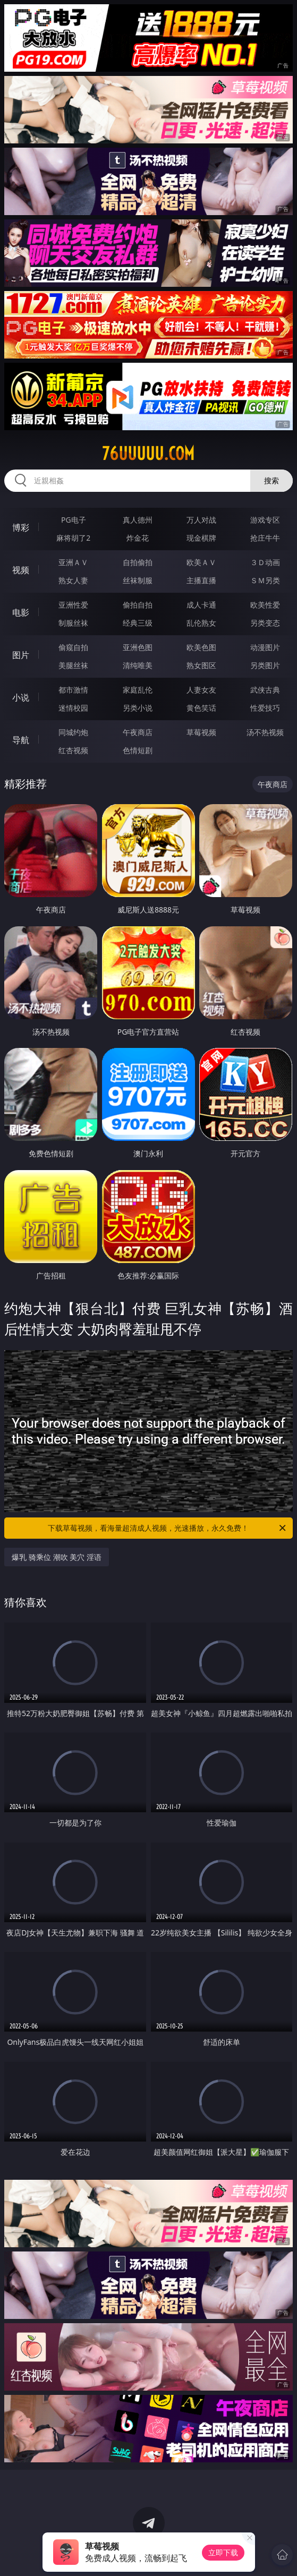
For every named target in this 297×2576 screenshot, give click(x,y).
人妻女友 (201, 690)
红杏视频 (73, 750)
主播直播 (201, 580)
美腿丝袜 (73, 665)
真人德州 (137, 520)
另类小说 (137, 708)
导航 (20, 740)
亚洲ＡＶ (73, 562)
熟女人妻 (73, 580)
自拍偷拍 (137, 562)
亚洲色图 (137, 647)
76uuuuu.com (148, 453)
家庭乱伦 (137, 690)
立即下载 (223, 2552)
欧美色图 (201, 647)
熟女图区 (201, 665)
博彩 (20, 527)
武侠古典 (265, 690)
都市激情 (73, 690)
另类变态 (265, 623)
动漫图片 (265, 647)
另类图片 (265, 665)
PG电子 (73, 520)
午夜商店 (137, 732)
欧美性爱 (265, 605)
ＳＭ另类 (265, 580)
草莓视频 (201, 732)
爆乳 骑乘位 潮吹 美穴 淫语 (56, 1557)
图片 (20, 655)
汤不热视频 (265, 732)
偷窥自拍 (73, 647)
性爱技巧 (265, 708)
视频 (20, 570)
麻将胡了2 (73, 538)
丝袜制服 (137, 580)
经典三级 (137, 623)
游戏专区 (265, 520)
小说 (20, 697)
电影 (20, 612)
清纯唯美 (137, 665)
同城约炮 (73, 732)
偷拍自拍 (137, 605)
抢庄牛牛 (265, 538)
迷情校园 (73, 708)
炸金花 (137, 538)
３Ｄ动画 (265, 562)
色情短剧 (137, 750)
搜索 (271, 480)
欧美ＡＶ (201, 562)
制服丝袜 (73, 623)
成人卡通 (201, 605)
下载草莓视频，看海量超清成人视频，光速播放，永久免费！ (167, 1528)
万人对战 (201, 520)
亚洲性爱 (73, 605)
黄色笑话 (201, 708)
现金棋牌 (201, 538)
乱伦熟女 (201, 623)
